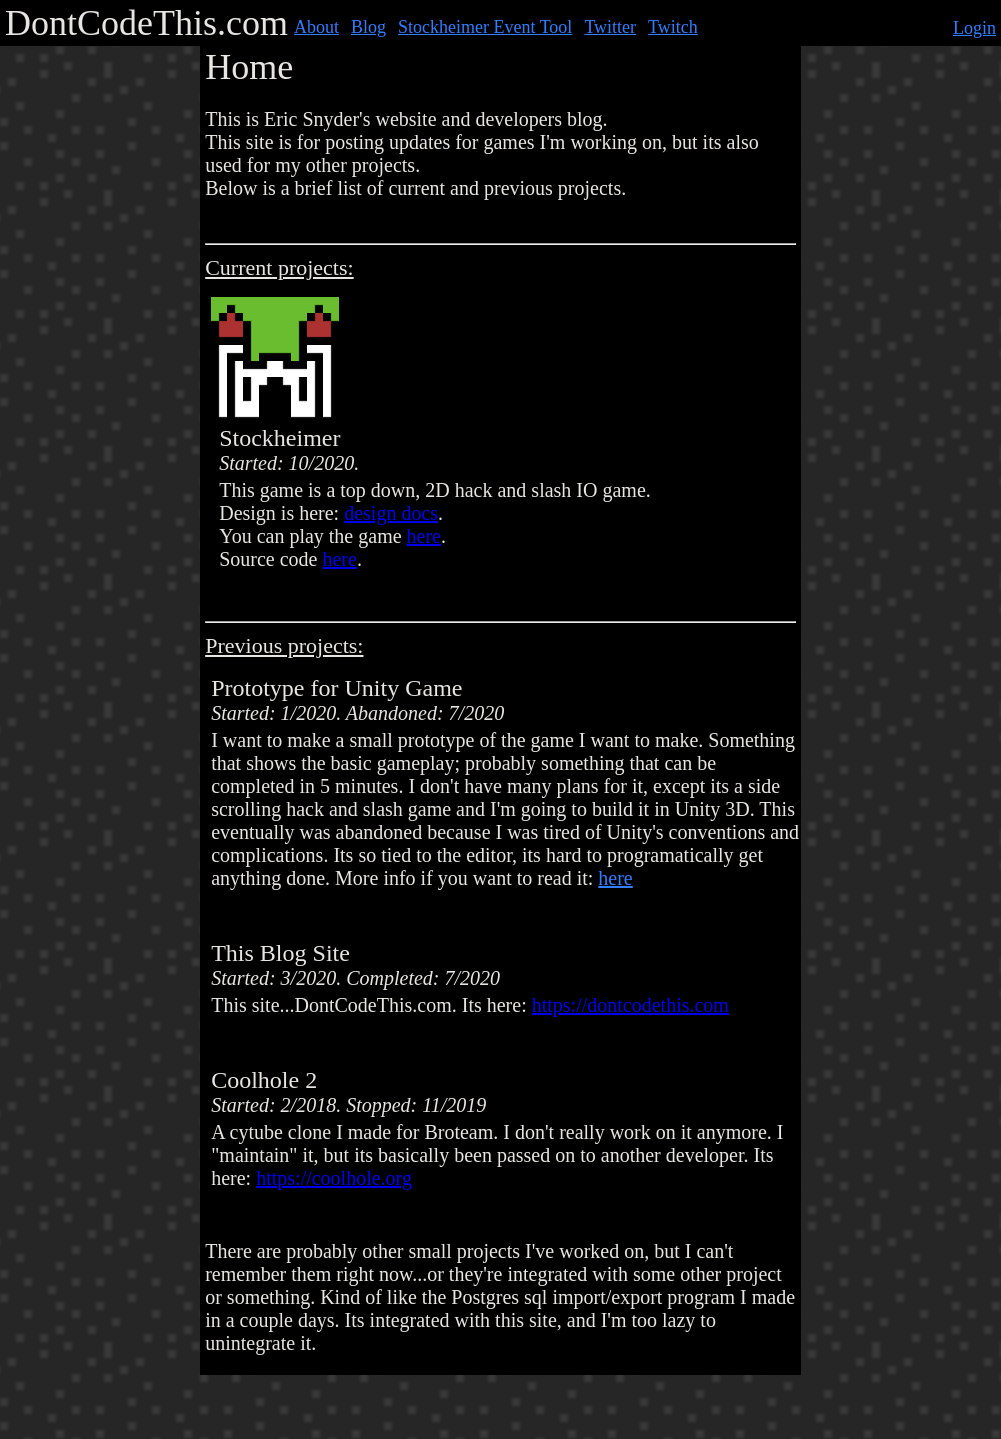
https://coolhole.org (334, 1178)
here (424, 536)
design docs (391, 513)
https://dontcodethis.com (630, 1005)
